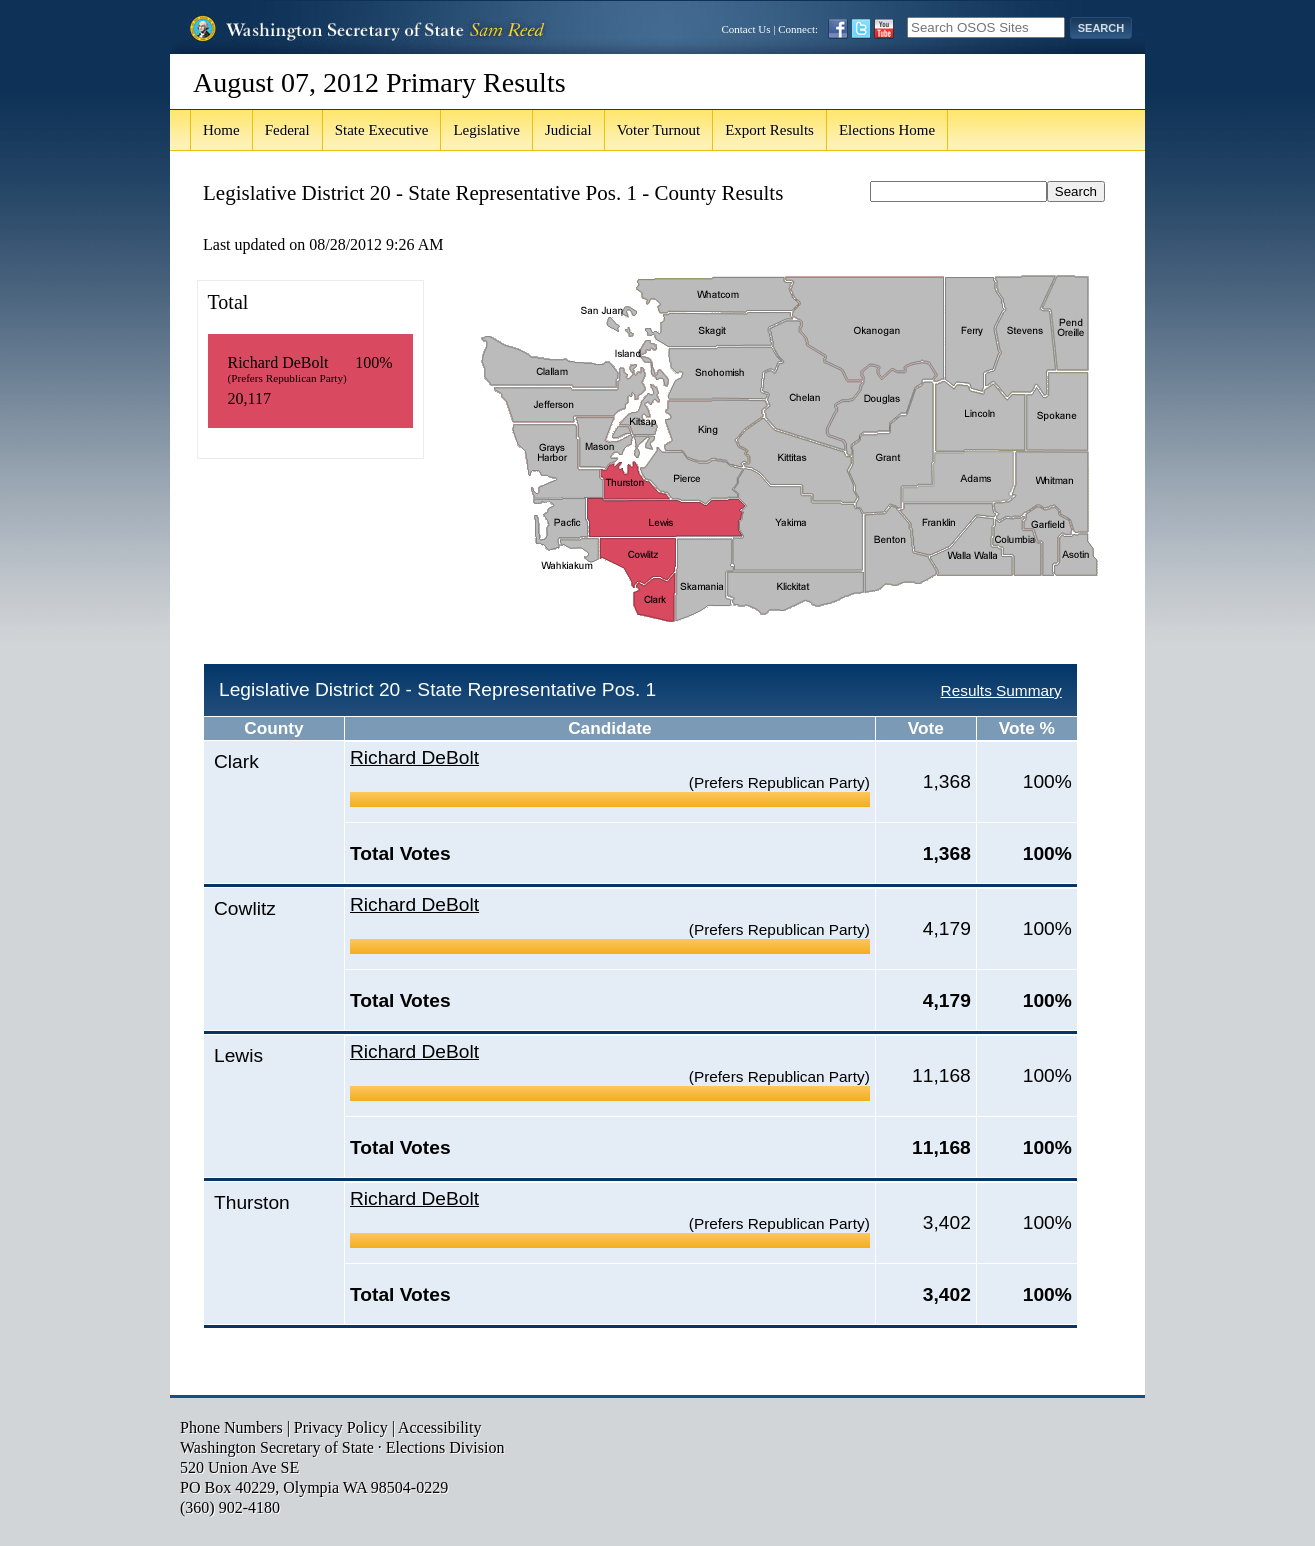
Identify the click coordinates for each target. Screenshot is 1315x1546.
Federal (287, 130)
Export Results (769, 130)
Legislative (486, 130)
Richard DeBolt (414, 757)
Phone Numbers (231, 1427)
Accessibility (440, 1427)
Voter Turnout (659, 130)
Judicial (568, 130)
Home (221, 130)
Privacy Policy (341, 1427)
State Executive (382, 130)
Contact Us (745, 29)
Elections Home (887, 130)
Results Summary (1001, 690)
